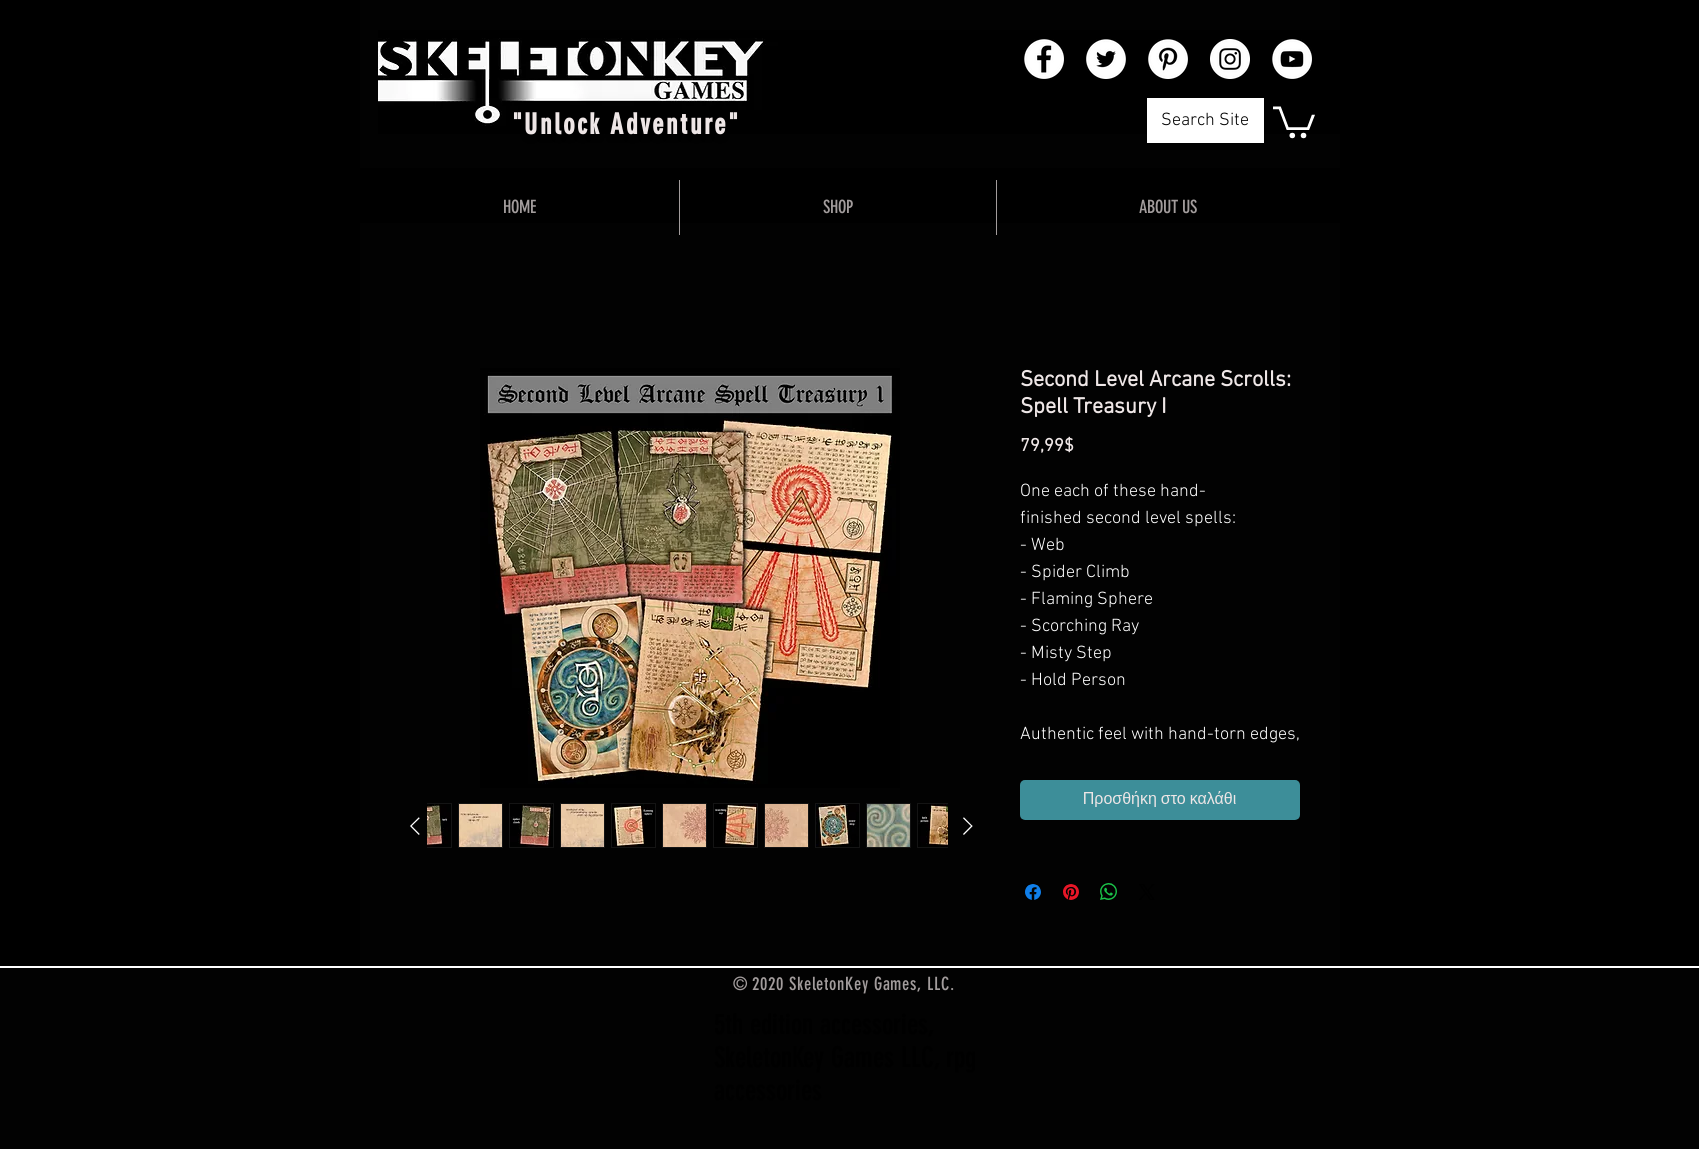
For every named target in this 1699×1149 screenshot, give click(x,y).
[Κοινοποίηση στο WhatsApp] (1109, 892)
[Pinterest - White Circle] (1168, 59)
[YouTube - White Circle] (1292, 59)
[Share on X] (1147, 892)
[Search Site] (1205, 120)
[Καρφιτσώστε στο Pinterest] (1071, 892)
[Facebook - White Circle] (1044, 59)
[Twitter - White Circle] (1106, 59)
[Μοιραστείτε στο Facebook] (1033, 892)
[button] (1294, 120)
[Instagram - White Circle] (1230, 59)
